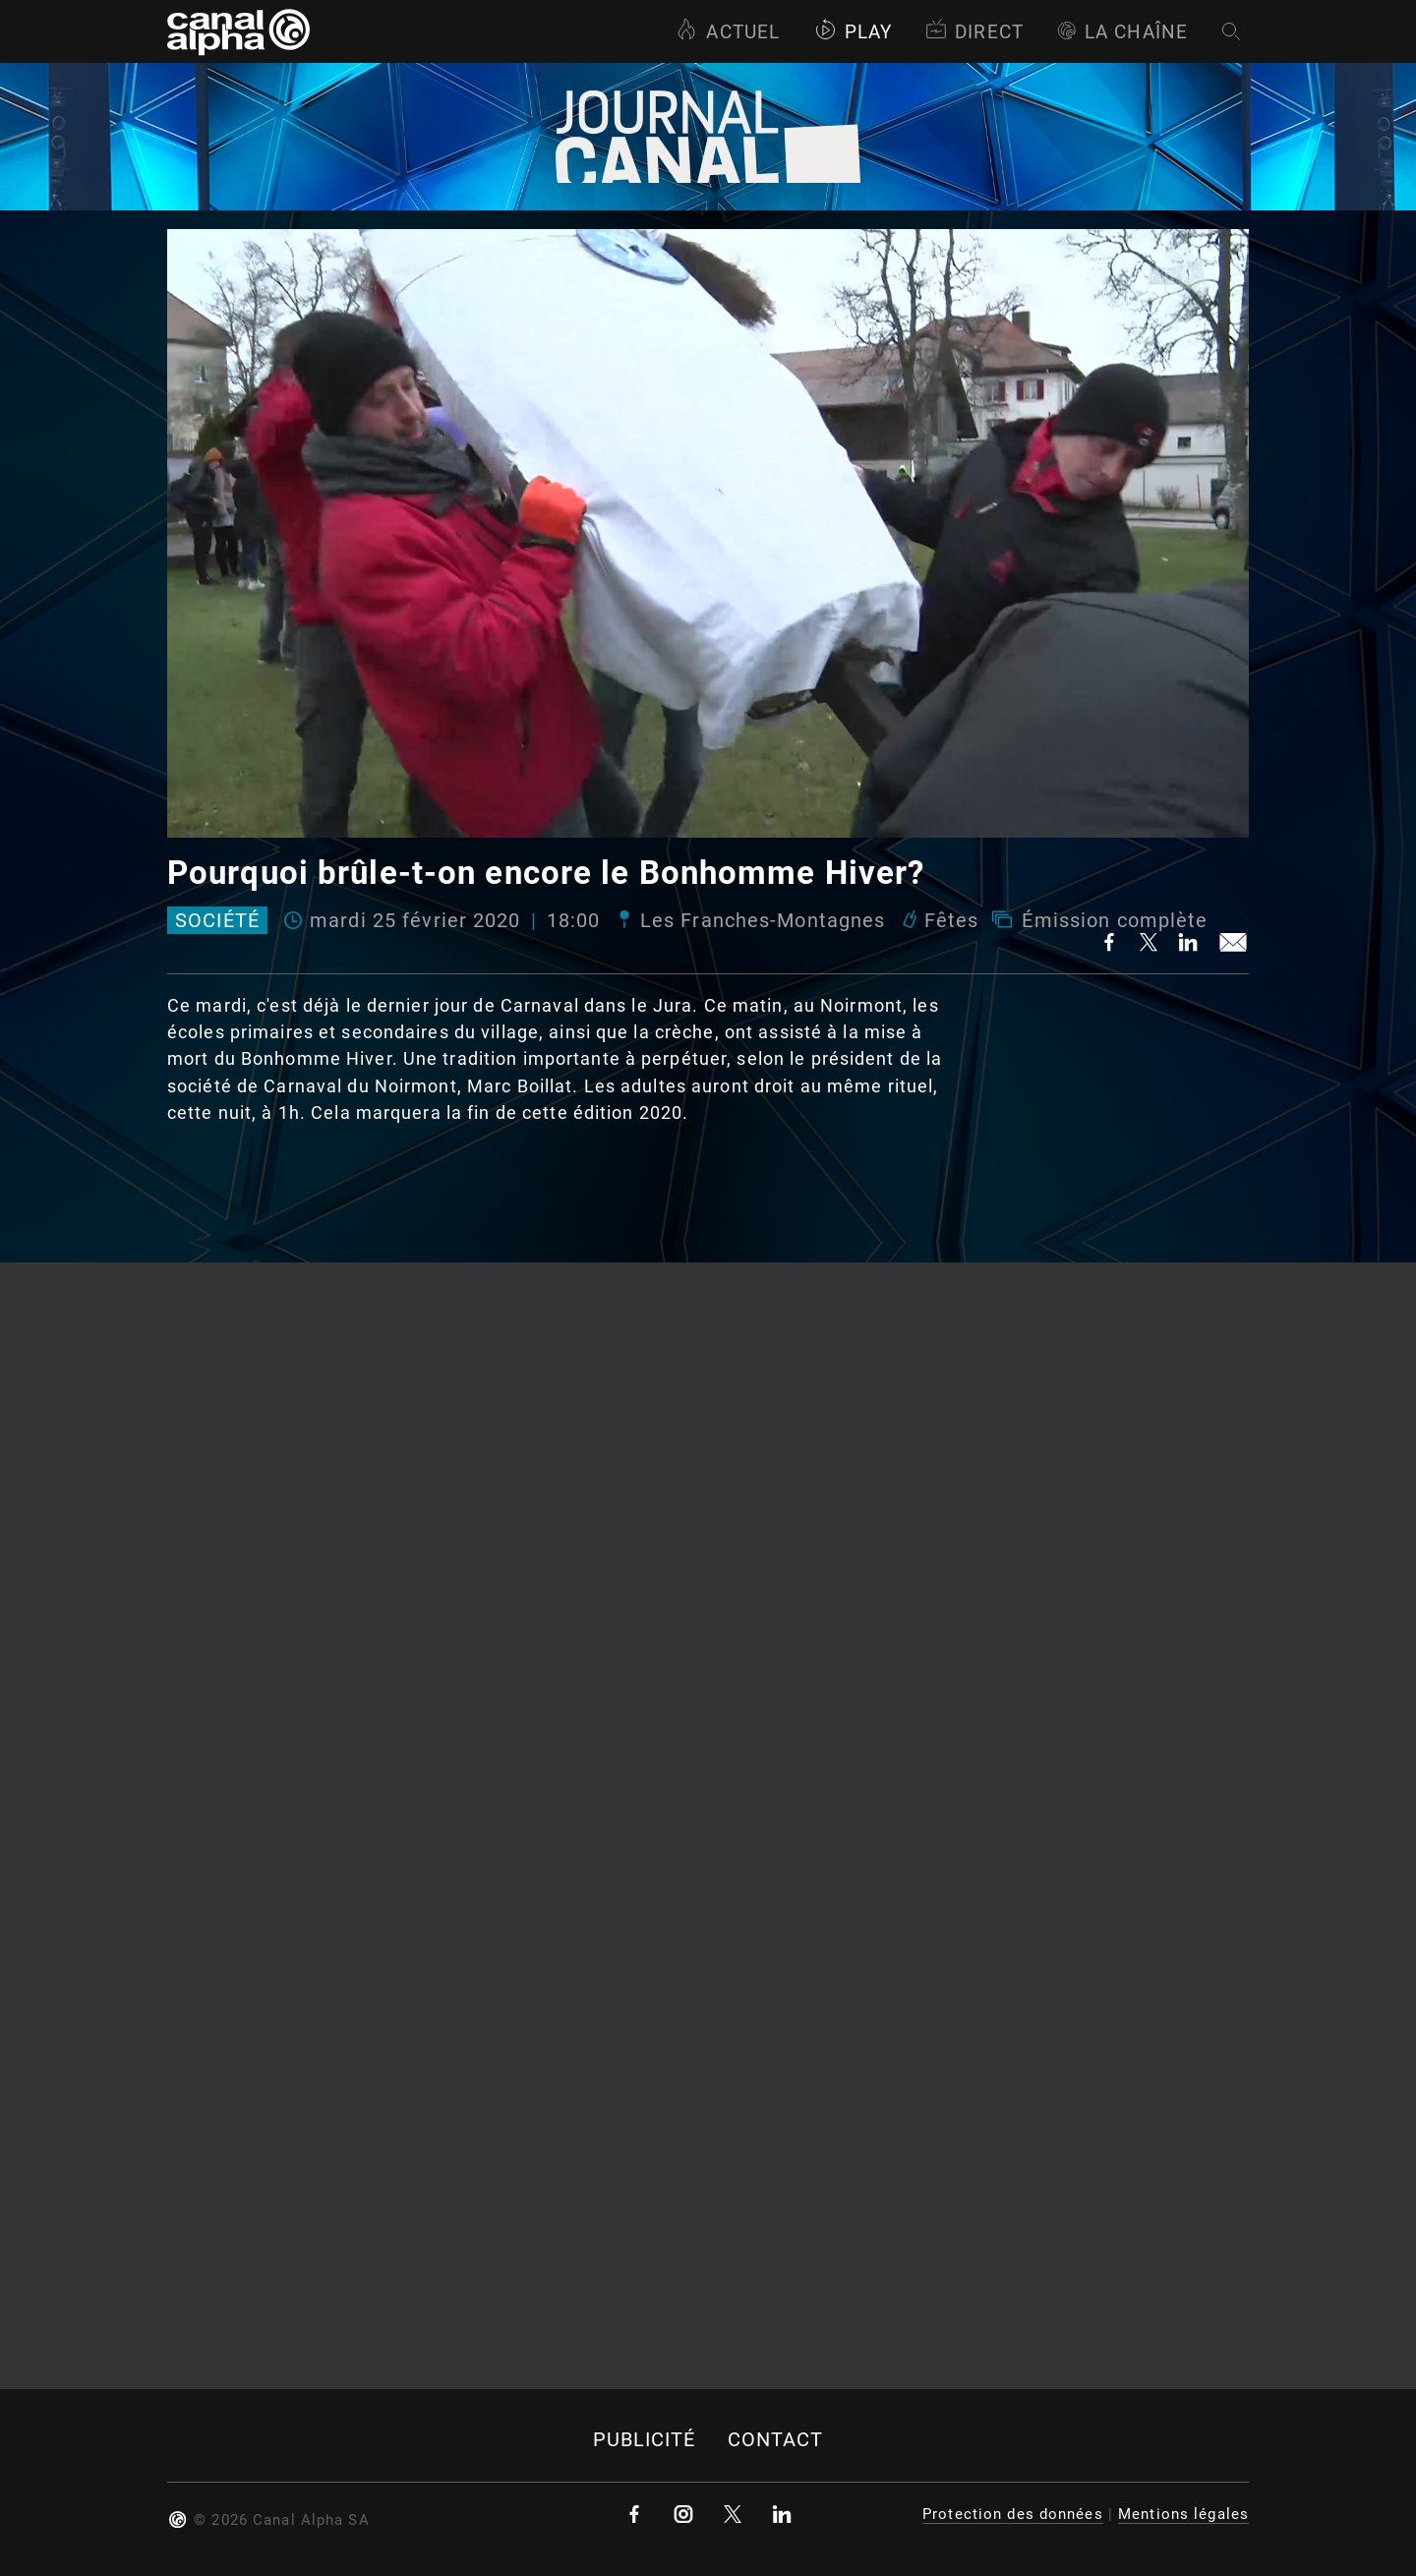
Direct (974, 32)
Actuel (728, 32)
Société (217, 920)
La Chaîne (1122, 32)
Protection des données (1012, 2514)
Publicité (644, 2440)
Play (853, 32)
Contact (776, 2440)
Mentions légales (1183, 2514)
